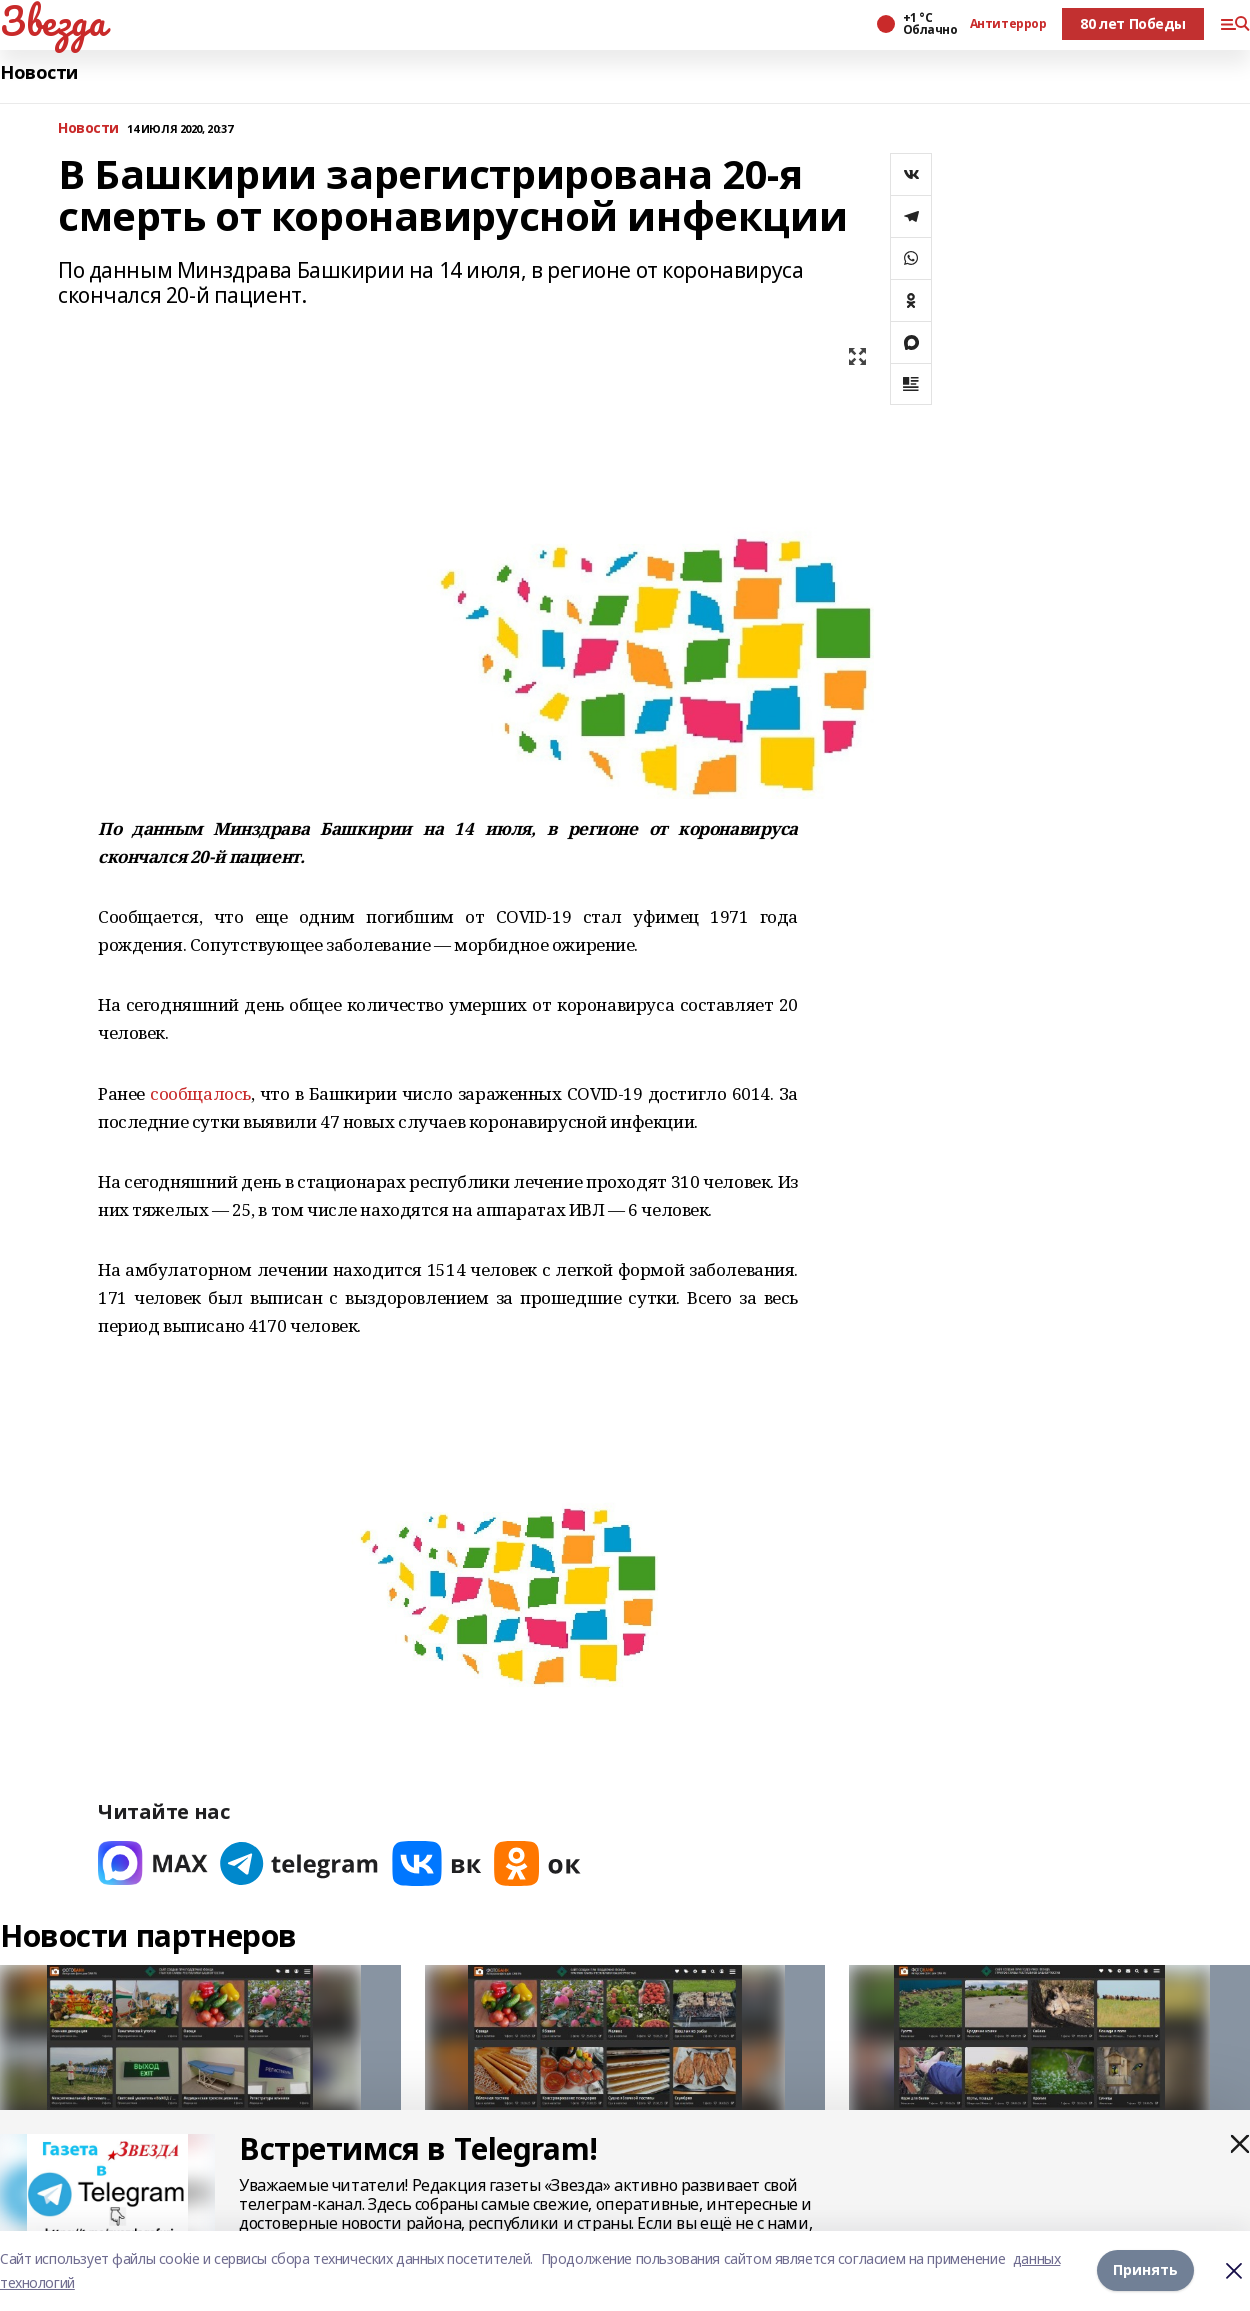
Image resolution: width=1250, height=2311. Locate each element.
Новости (39, 72)
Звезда (52, 21)
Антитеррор (1008, 24)
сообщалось (200, 1093)
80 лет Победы (1133, 23)
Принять (1145, 2270)
